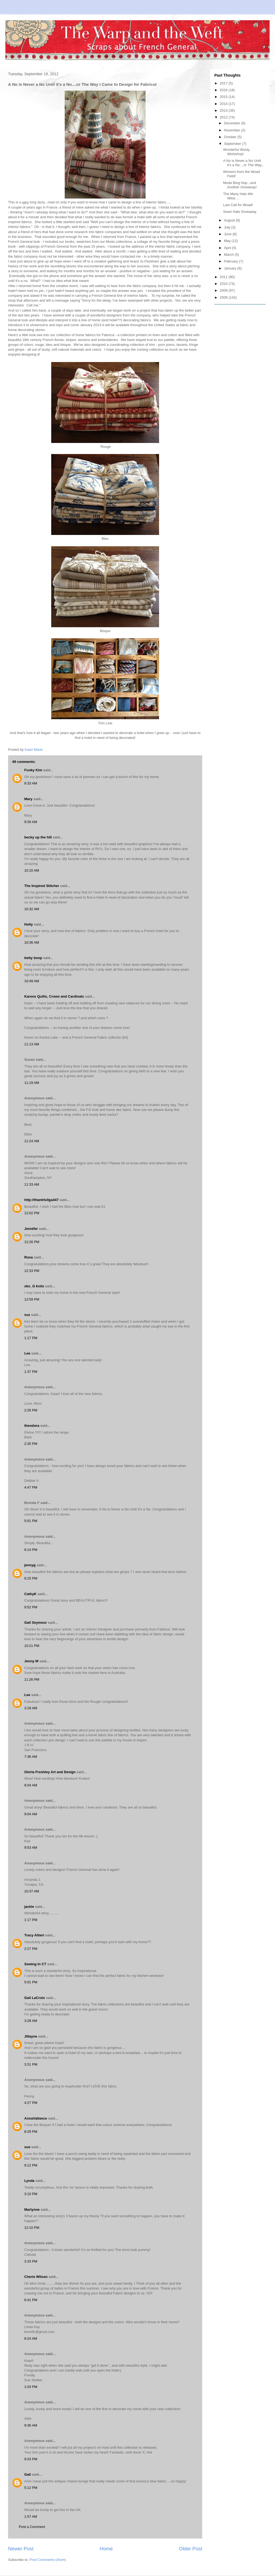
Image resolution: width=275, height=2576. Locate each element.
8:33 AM (30, 783)
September (233, 144)
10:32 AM (31, 909)
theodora (31, 1426)
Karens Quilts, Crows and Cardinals (54, 996)
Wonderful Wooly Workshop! (236, 152)
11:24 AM (31, 1141)
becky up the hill (38, 837)
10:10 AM (31, 870)
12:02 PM (31, 1213)
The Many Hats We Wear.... (238, 196)
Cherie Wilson (36, 2277)
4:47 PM (30, 1487)
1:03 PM (30, 2387)
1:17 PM (30, 1338)
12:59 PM (31, 1299)
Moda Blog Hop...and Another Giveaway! (240, 185)
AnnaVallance (35, 2118)
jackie (29, 1907)
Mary (28, 799)
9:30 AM (30, 822)
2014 (224, 104)
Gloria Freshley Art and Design (49, 1772)
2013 (224, 110)
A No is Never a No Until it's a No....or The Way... (243, 163)
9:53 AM (30, 1847)
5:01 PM (30, 1521)
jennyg (30, 1565)
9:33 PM (30, 2459)
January (231, 268)
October (231, 137)
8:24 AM (30, 2338)
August (230, 220)
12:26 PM (31, 1242)
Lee (27, 1353)
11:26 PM (31, 1679)
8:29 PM (30, 2132)
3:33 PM (30, 2261)
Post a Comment (32, 2527)
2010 (224, 284)
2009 (224, 290)
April (228, 248)
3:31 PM (30, 2064)
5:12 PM (30, 2488)
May (228, 241)
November (232, 130)
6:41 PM (30, 2300)
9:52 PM (30, 1607)
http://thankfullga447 (41, 1200)
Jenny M (31, 1661)
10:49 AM (31, 981)
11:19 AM (31, 1083)
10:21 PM (31, 1646)
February (231, 261)
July (227, 227)
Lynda (29, 2181)
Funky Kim (33, 770)
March (229, 255)
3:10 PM (30, 2194)
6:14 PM (30, 1550)
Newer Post (20, 2548)
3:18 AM (30, 1708)
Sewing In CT (35, 1964)
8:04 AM (30, 1785)
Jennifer (31, 1229)
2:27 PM (30, 1949)
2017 (224, 83)
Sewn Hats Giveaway (239, 212)
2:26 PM (30, 1410)
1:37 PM (30, 1372)
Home (106, 2548)
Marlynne (32, 2209)
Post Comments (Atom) (48, 2560)
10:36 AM (31, 942)
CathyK (30, 1594)
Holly (28, 924)
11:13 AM (31, 1044)
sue (27, 2147)
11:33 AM (31, 1184)
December (232, 123)
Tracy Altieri (34, 1935)
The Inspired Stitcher (41, 886)
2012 (224, 117)
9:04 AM (30, 1814)
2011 (224, 277)
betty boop (33, 958)
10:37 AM (31, 1891)
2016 (224, 90)
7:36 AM (30, 1757)
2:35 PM (30, 1444)
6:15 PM (30, 1578)
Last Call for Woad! (238, 205)
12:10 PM (31, 2228)
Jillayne (30, 2036)
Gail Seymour (35, 1622)
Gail (27, 2474)
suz (27, 1315)
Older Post (190, 2548)
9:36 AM (30, 2425)
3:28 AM (30, 2021)
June (228, 234)
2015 (224, 97)
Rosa (28, 1257)
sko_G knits (34, 1286)
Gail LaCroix (34, 1998)
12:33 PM (31, 1271)
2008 (224, 297)
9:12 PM (30, 2165)
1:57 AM (30, 2516)
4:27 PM (30, 2103)
